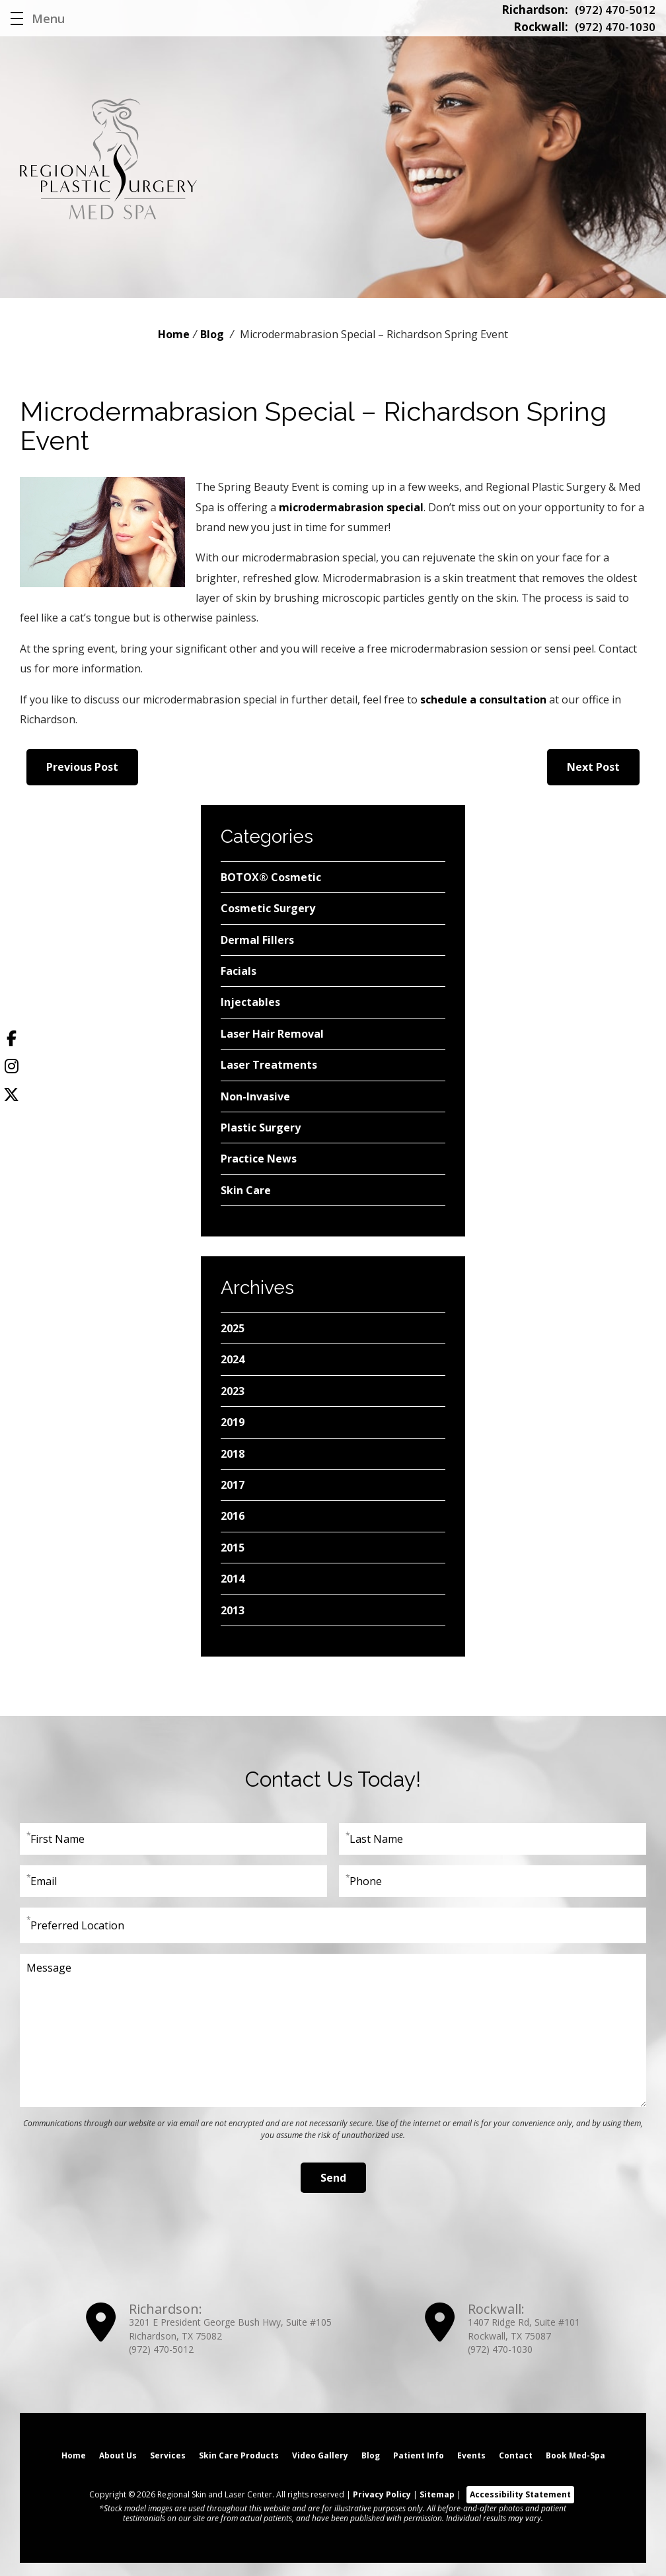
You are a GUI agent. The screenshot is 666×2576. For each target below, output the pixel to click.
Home (174, 334)
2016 (232, 1516)
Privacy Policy (382, 2494)
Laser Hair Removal (272, 1033)
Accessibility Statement (520, 2494)
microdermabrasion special (351, 507)
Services (168, 2455)
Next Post (593, 767)
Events (471, 2455)
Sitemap (437, 2494)
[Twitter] (11, 1097)
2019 (232, 1422)
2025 (232, 1328)
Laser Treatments (269, 1064)
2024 (232, 1359)
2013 (232, 1610)
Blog (212, 334)
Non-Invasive (255, 1096)
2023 (232, 1391)
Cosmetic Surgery (268, 908)
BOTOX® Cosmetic (271, 877)
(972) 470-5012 (578, 9)
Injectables (250, 1002)
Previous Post (82, 767)
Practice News (259, 1158)
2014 (232, 1578)
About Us (118, 2455)
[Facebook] (11, 1041)
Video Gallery (320, 2455)
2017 (232, 1485)
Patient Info (418, 2455)
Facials (238, 971)
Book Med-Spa (575, 2455)
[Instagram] (11, 1068)
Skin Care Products (239, 2455)
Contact (516, 2455)
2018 (232, 1454)
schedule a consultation (483, 699)
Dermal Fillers (257, 940)
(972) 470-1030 (584, 27)
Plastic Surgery (261, 1127)
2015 (232, 1547)
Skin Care (246, 1190)
